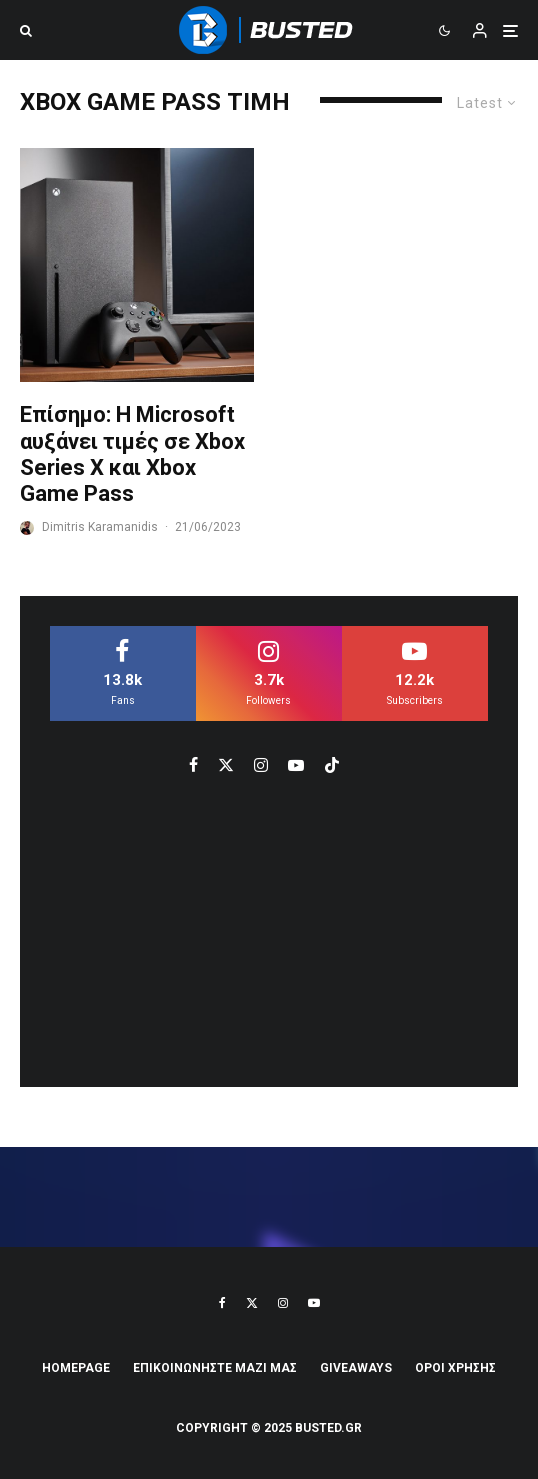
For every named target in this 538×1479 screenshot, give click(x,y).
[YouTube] (314, 1303)
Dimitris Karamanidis (100, 527)
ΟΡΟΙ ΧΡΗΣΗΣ (455, 1368)
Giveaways (356, 1368)
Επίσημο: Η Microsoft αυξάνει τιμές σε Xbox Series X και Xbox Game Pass (132, 454)
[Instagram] (283, 1303)
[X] (252, 1303)
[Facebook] (222, 1303)
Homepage (76, 1368)
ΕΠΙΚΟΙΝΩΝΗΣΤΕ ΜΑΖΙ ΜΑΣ (215, 1368)
